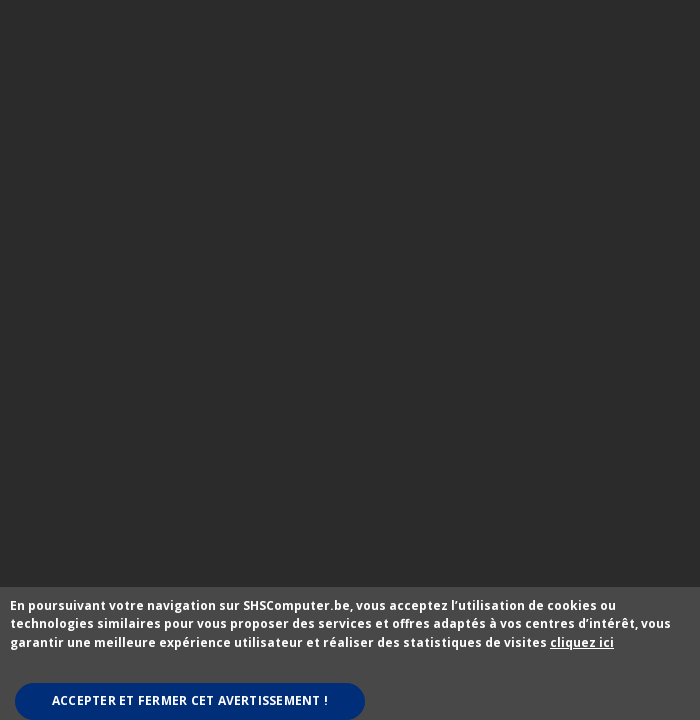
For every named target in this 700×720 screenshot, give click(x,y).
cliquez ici (582, 642)
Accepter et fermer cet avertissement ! (190, 700)
